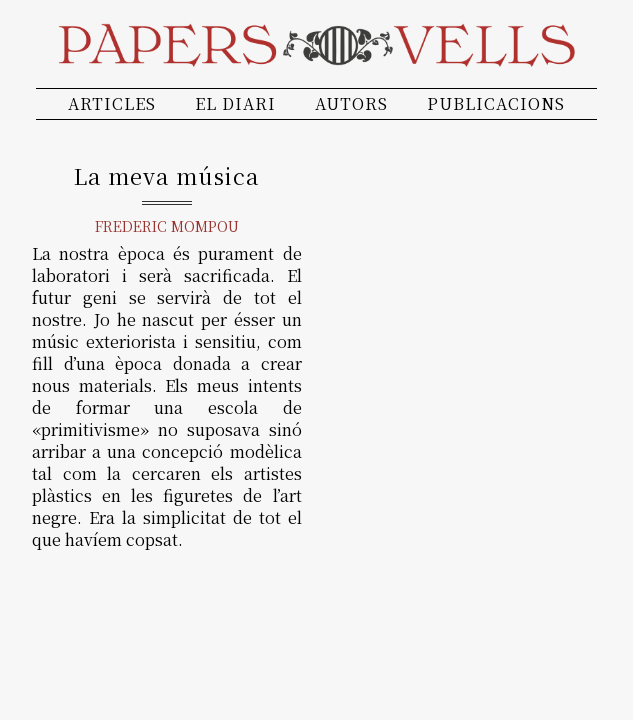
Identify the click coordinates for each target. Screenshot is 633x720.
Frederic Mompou (167, 226)
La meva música (166, 175)
